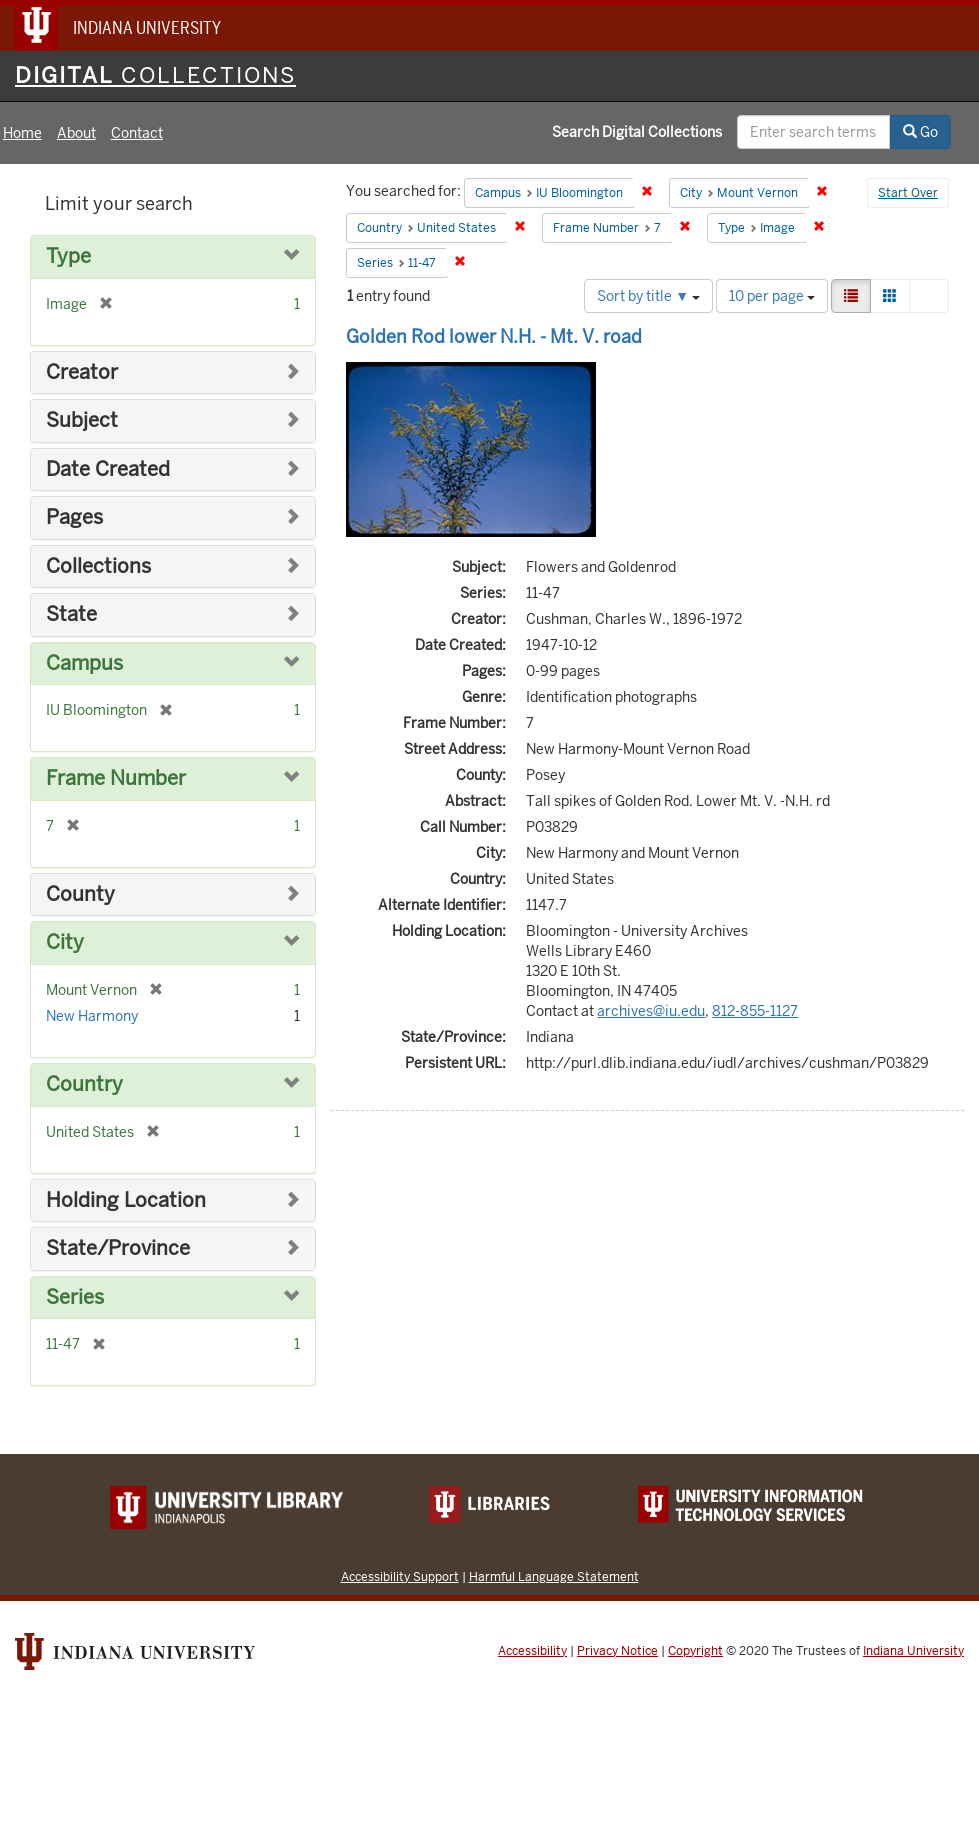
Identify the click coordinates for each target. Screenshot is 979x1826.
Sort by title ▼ (648, 296)
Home (22, 133)
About (76, 133)
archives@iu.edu (651, 1011)
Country (84, 1084)
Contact (137, 133)
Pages (74, 517)
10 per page (772, 296)
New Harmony (92, 1016)
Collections (98, 566)
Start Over (908, 193)
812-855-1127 (755, 1011)
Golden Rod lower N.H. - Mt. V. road (494, 336)
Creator (82, 372)
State (71, 614)
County (80, 894)
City (65, 942)
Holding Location (126, 1200)
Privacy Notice (617, 1651)
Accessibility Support (400, 1576)
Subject (82, 420)
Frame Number (116, 778)
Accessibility (532, 1651)
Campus (84, 663)
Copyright (695, 1651)
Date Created (108, 469)
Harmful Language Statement (554, 1576)
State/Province (118, 1248)
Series (75, 1297)
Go (920, 132)
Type (68, 256)
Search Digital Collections (637, 132)
